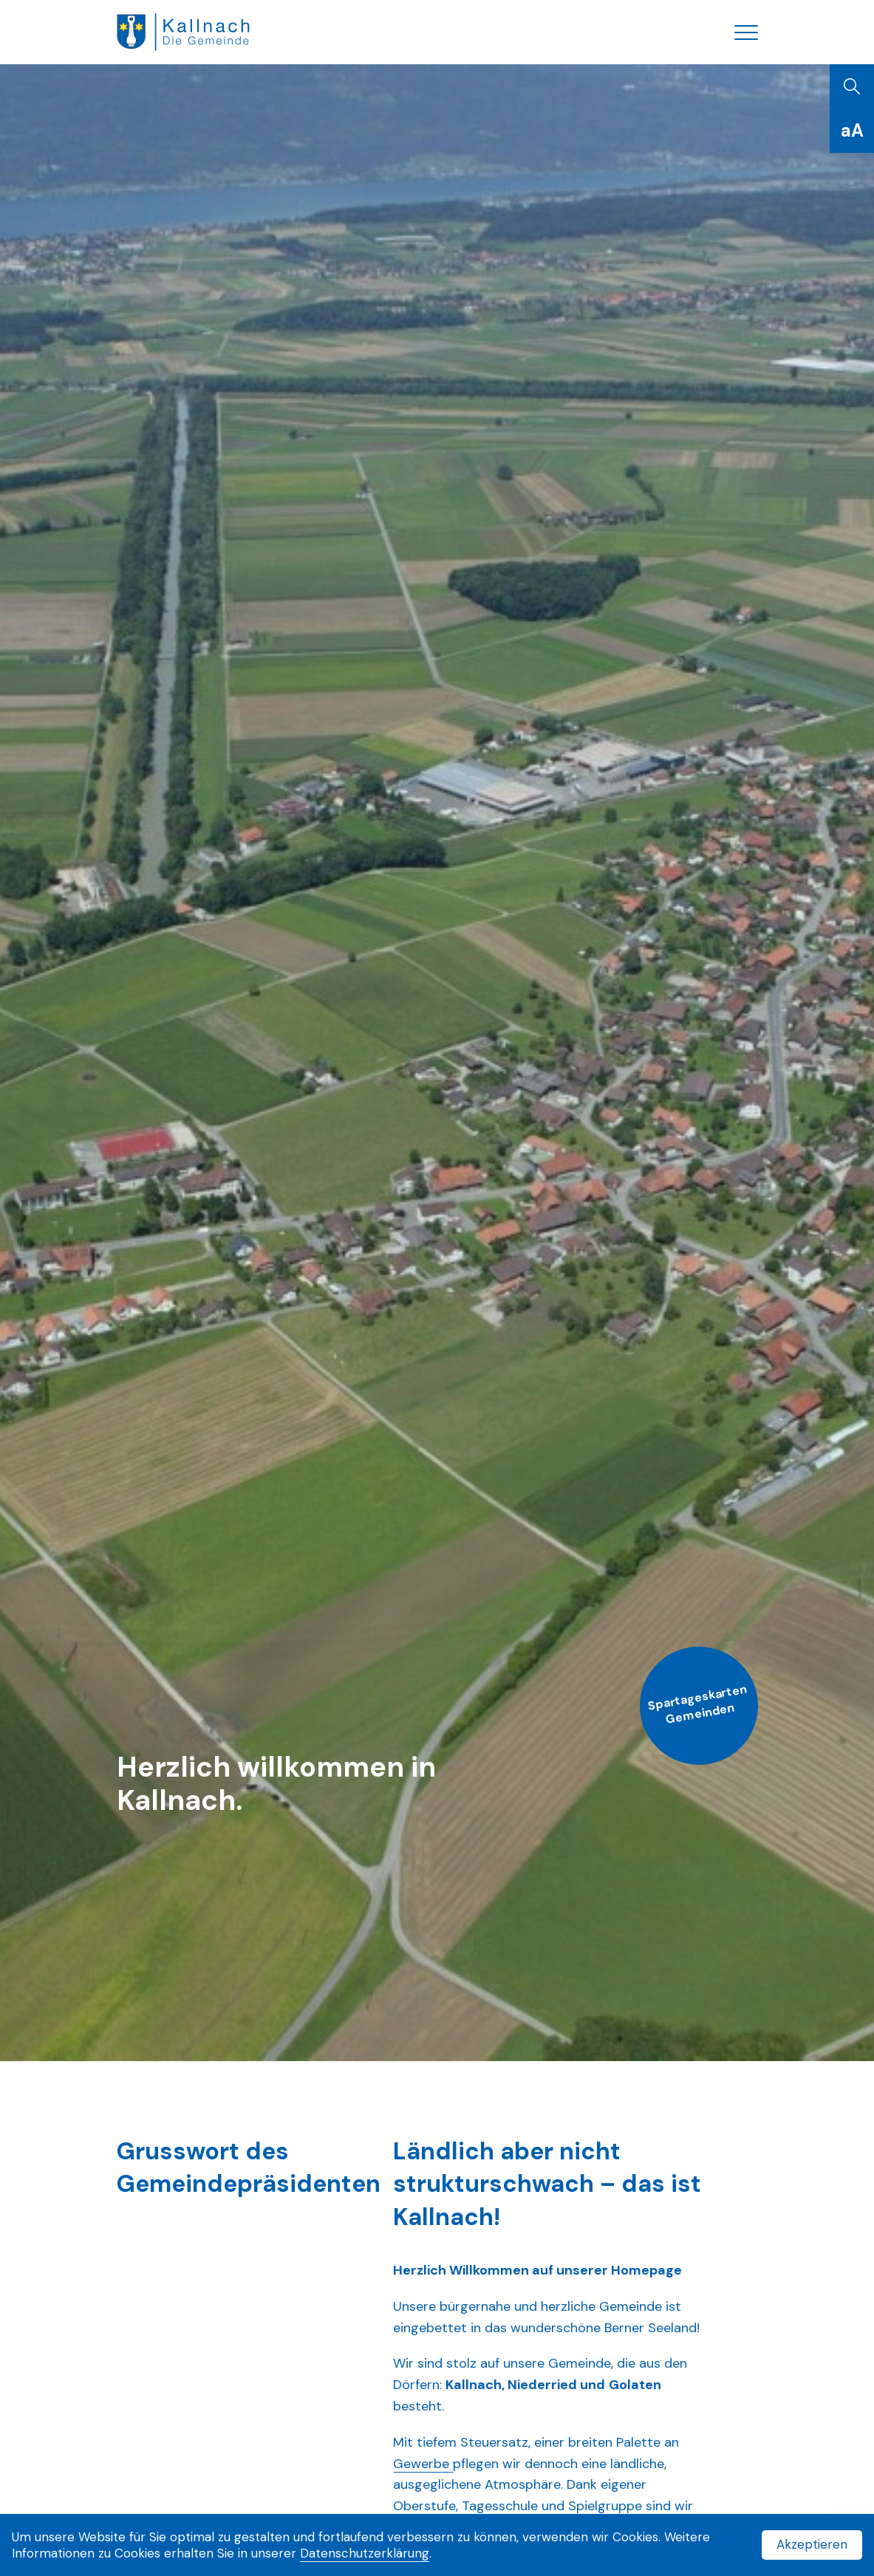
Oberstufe (424, 2506)
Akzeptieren (811, 2544)
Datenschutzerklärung (364, 2553)
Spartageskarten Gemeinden (697, 1704)
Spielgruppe (607, 2506)
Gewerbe (423, 2464)
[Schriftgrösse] (852, 131)
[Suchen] (852, 86)
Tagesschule (502, 2506)
